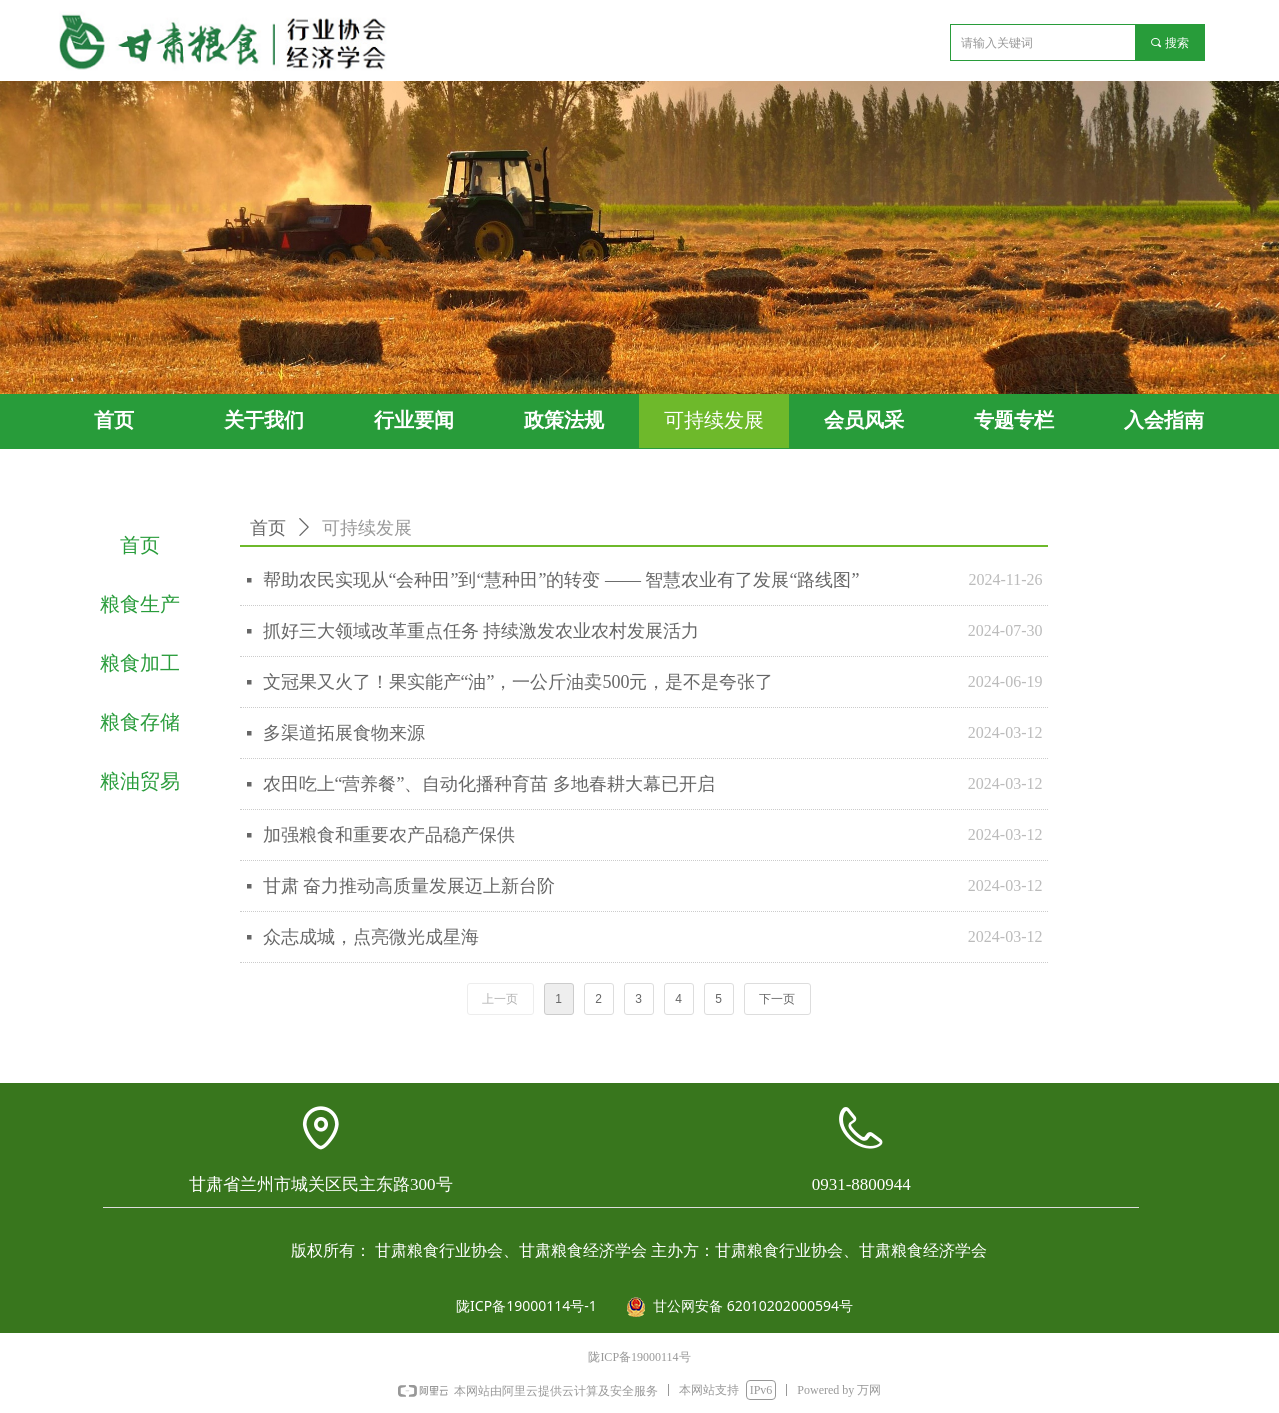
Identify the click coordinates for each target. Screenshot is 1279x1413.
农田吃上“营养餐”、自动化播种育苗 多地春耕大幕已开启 (489, 784)
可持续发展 (367, 528)
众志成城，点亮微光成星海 (371, 937)
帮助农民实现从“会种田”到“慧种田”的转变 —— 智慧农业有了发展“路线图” (561, 580)
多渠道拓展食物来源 (344, 733)
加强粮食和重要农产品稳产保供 (389, 835)
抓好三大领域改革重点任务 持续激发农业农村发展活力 (481, 631)
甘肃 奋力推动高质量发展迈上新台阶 (409, 886)
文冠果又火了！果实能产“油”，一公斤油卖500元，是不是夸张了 (518, 682)
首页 (268, 528)
